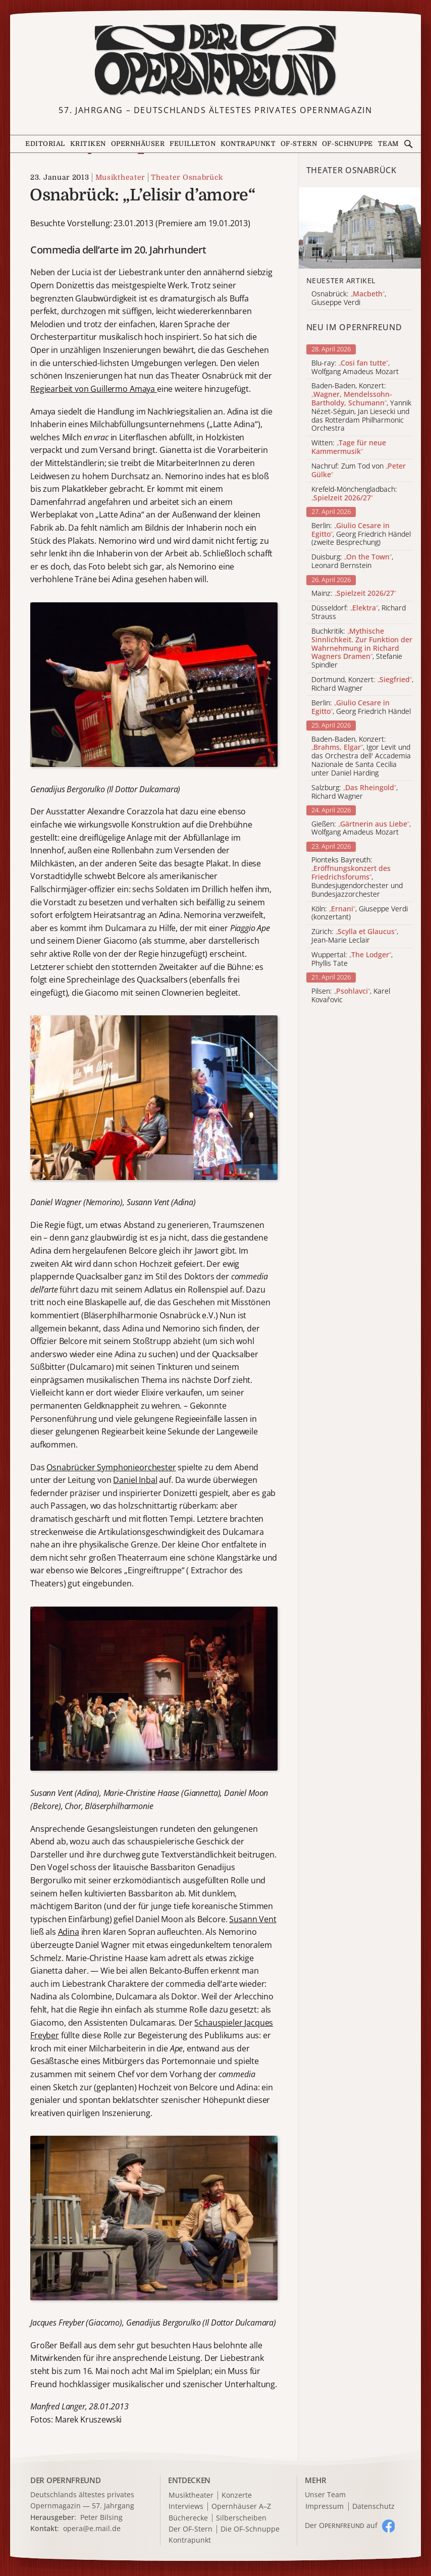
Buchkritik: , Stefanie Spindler (361, 648)
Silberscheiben (241, 2518)
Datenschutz (373, 2506)
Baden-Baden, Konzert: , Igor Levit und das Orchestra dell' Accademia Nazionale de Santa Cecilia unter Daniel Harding (361, 756)
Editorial (45, 143)
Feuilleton (193, 143)
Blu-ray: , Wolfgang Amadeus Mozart (355, 367)
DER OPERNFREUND (65, 2480)
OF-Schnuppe (347, 143)
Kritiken (88, 143)
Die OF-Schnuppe (250, 2529)
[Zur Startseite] (215, 60)
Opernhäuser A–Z (241, 2506)
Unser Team (325, 2494)
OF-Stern (299, 143)
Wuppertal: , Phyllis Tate (352, 959)
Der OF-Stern (190, 2529)
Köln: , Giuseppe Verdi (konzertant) (359, 913)
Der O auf (341, 2525)
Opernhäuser (138, 143)
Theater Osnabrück (187, 177)
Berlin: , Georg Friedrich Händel (361, 707)
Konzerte (237, 2495)
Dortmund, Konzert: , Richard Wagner (362, 684)
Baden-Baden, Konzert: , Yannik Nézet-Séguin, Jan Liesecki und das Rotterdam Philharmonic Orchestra (361, 407)
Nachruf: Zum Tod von (358, 470)
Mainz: (353, 593)
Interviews (186, 2506)
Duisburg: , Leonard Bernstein (352, 561)
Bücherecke (188, 2518)
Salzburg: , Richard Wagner (354, 792)
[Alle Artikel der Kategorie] (359, 228)
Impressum (324, 2506)
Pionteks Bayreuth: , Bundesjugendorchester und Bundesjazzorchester (357, 877)
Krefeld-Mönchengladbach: (354, 493)
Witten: (348, 447)
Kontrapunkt (248, 143)
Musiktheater (120, 177)
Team (388, 143)
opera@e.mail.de (92, 2528)
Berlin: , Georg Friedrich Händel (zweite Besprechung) (361, 534)
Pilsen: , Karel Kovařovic (350, 995)
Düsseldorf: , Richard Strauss (358, 612)
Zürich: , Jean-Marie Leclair (354, 936)
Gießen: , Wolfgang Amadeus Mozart (361, 828)
